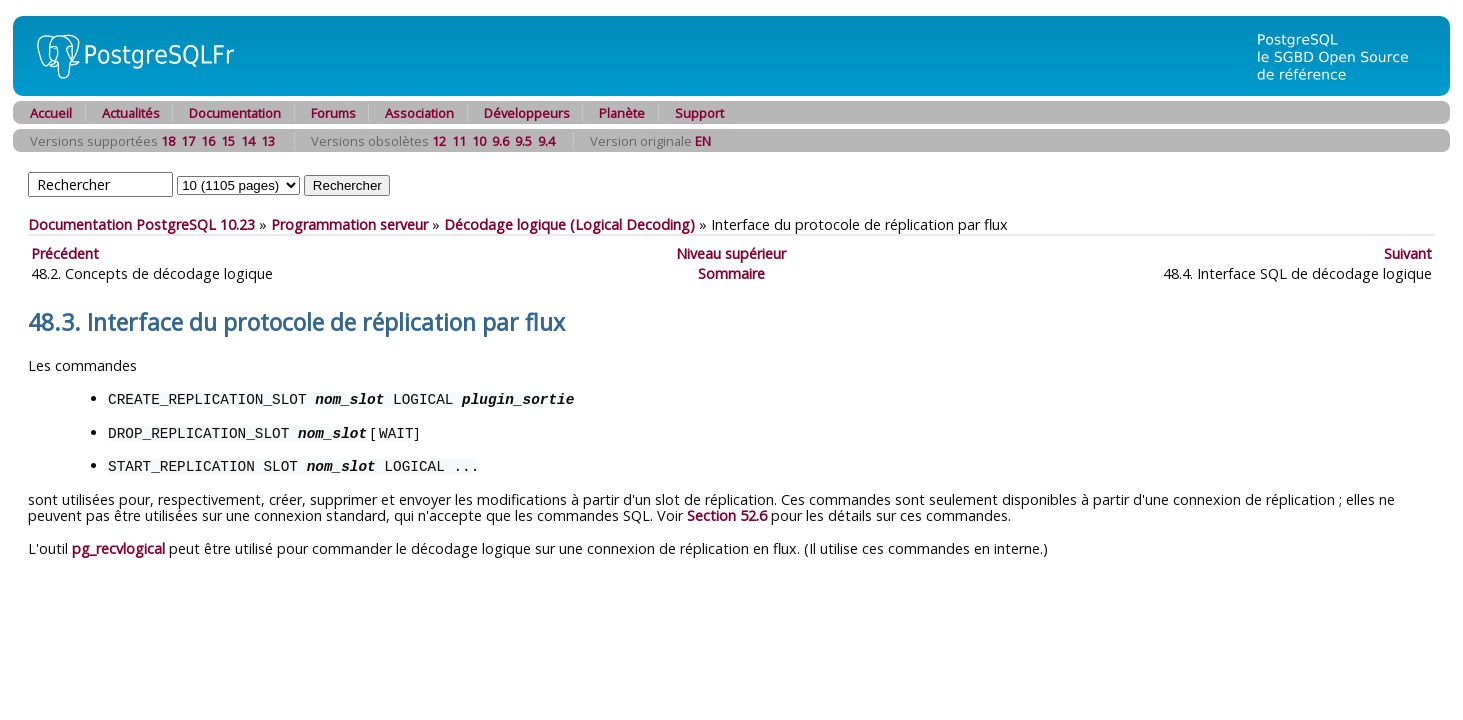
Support (699, 113)
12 (439, 141)
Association (419, 113)
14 (248, 141)
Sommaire (731, 273)
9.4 (546, 141)
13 (268, 141)
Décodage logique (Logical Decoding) (569, 224)
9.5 (523, 141)
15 (228, 141)
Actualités (131, 113)
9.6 (500, 141)
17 (188, 141)
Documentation (235, 113)
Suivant (1408, 253)
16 (208, 141)
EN (703, 141)
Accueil (51, 113)
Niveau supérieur (731, 253)
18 (168, 141)
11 (459, 141)
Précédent (65, 253)
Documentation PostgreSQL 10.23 (141, 224)
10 (479, 141)
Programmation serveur (349, 224)
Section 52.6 (727, 512)
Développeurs (527, 113)
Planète (622, 113)
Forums (333, 113)
